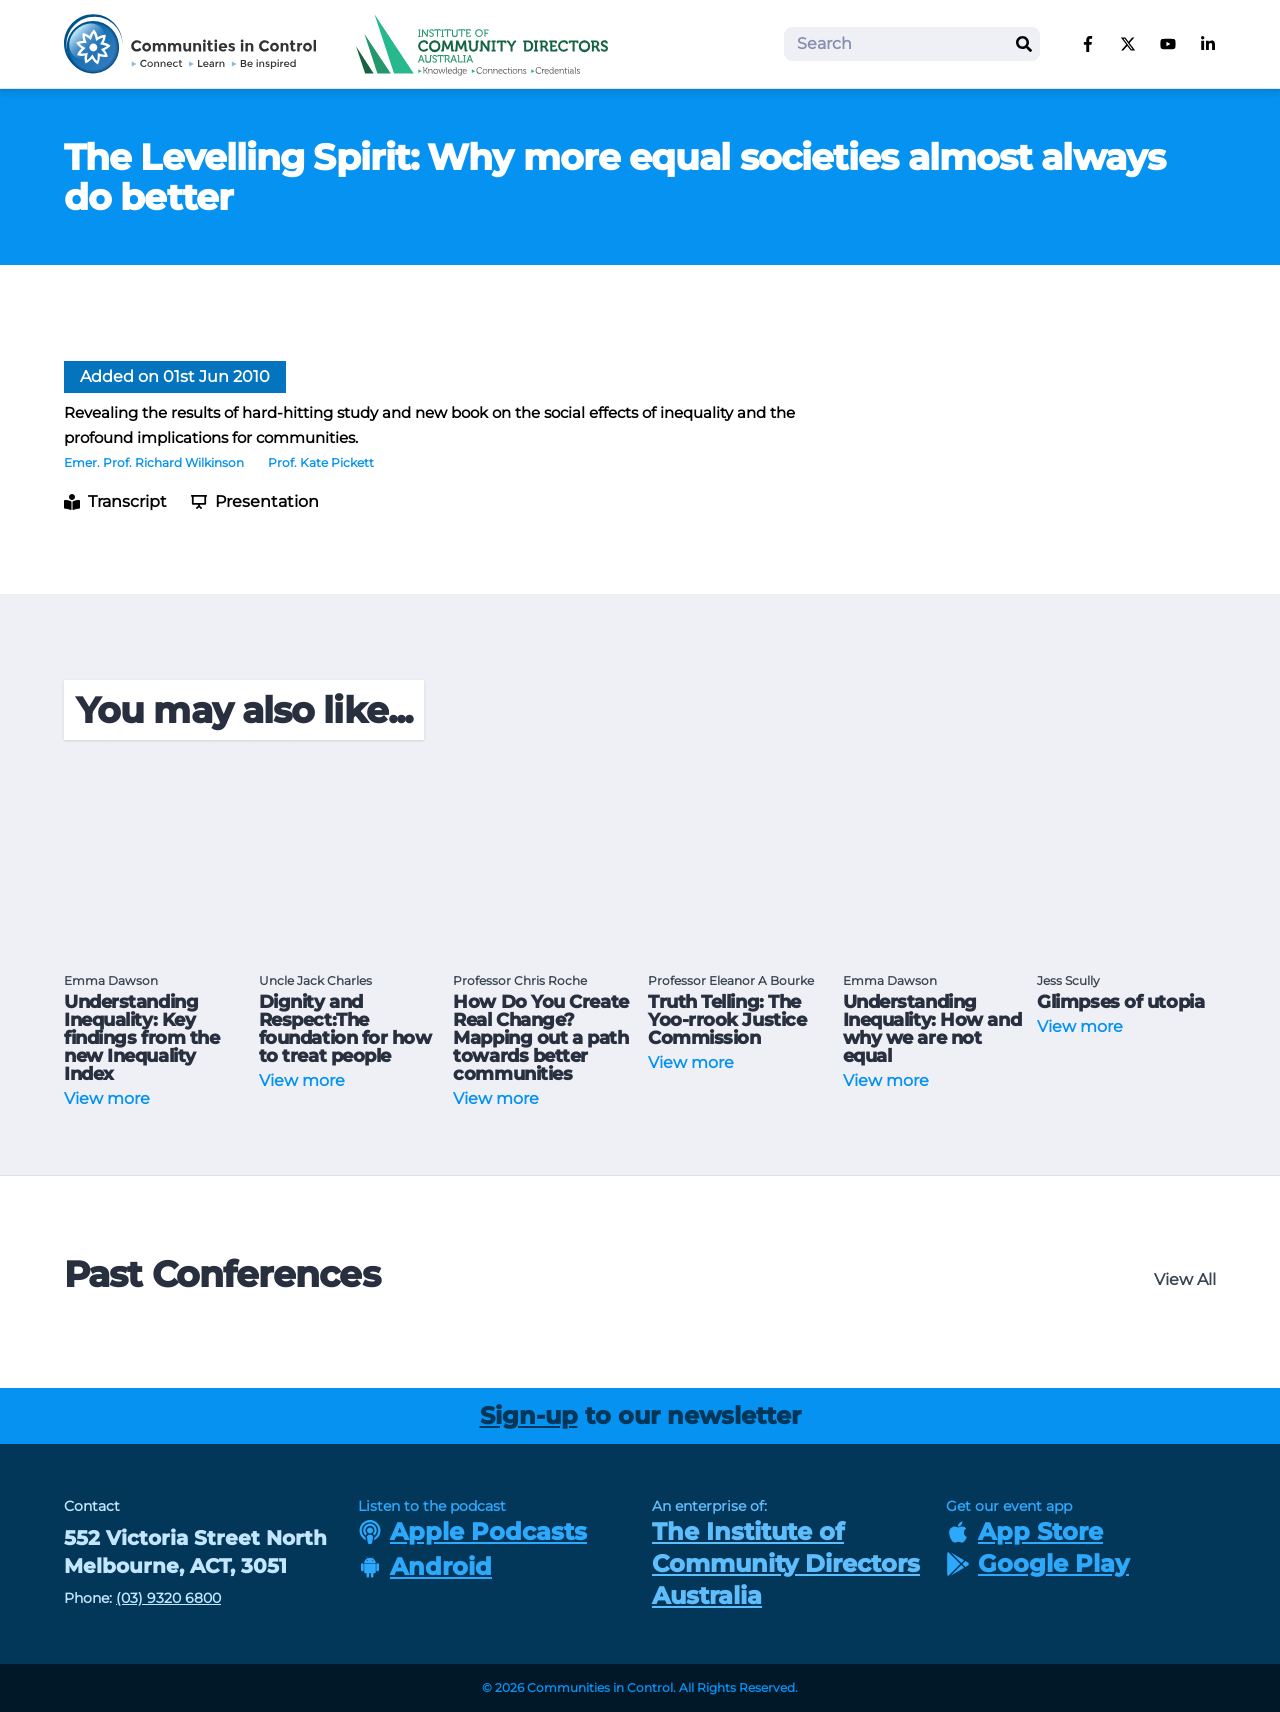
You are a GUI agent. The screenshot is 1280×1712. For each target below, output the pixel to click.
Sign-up (529, 1415)
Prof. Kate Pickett (321, 462)
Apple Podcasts (472, 1531)
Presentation (255, 501)
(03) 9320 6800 (168, 1598)
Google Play (1037, 1563)
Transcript (115, 501)
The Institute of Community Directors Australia (786, 1563)
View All (1185, 1279)
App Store (1024, 1531)
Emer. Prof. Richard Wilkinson (154, 462)
